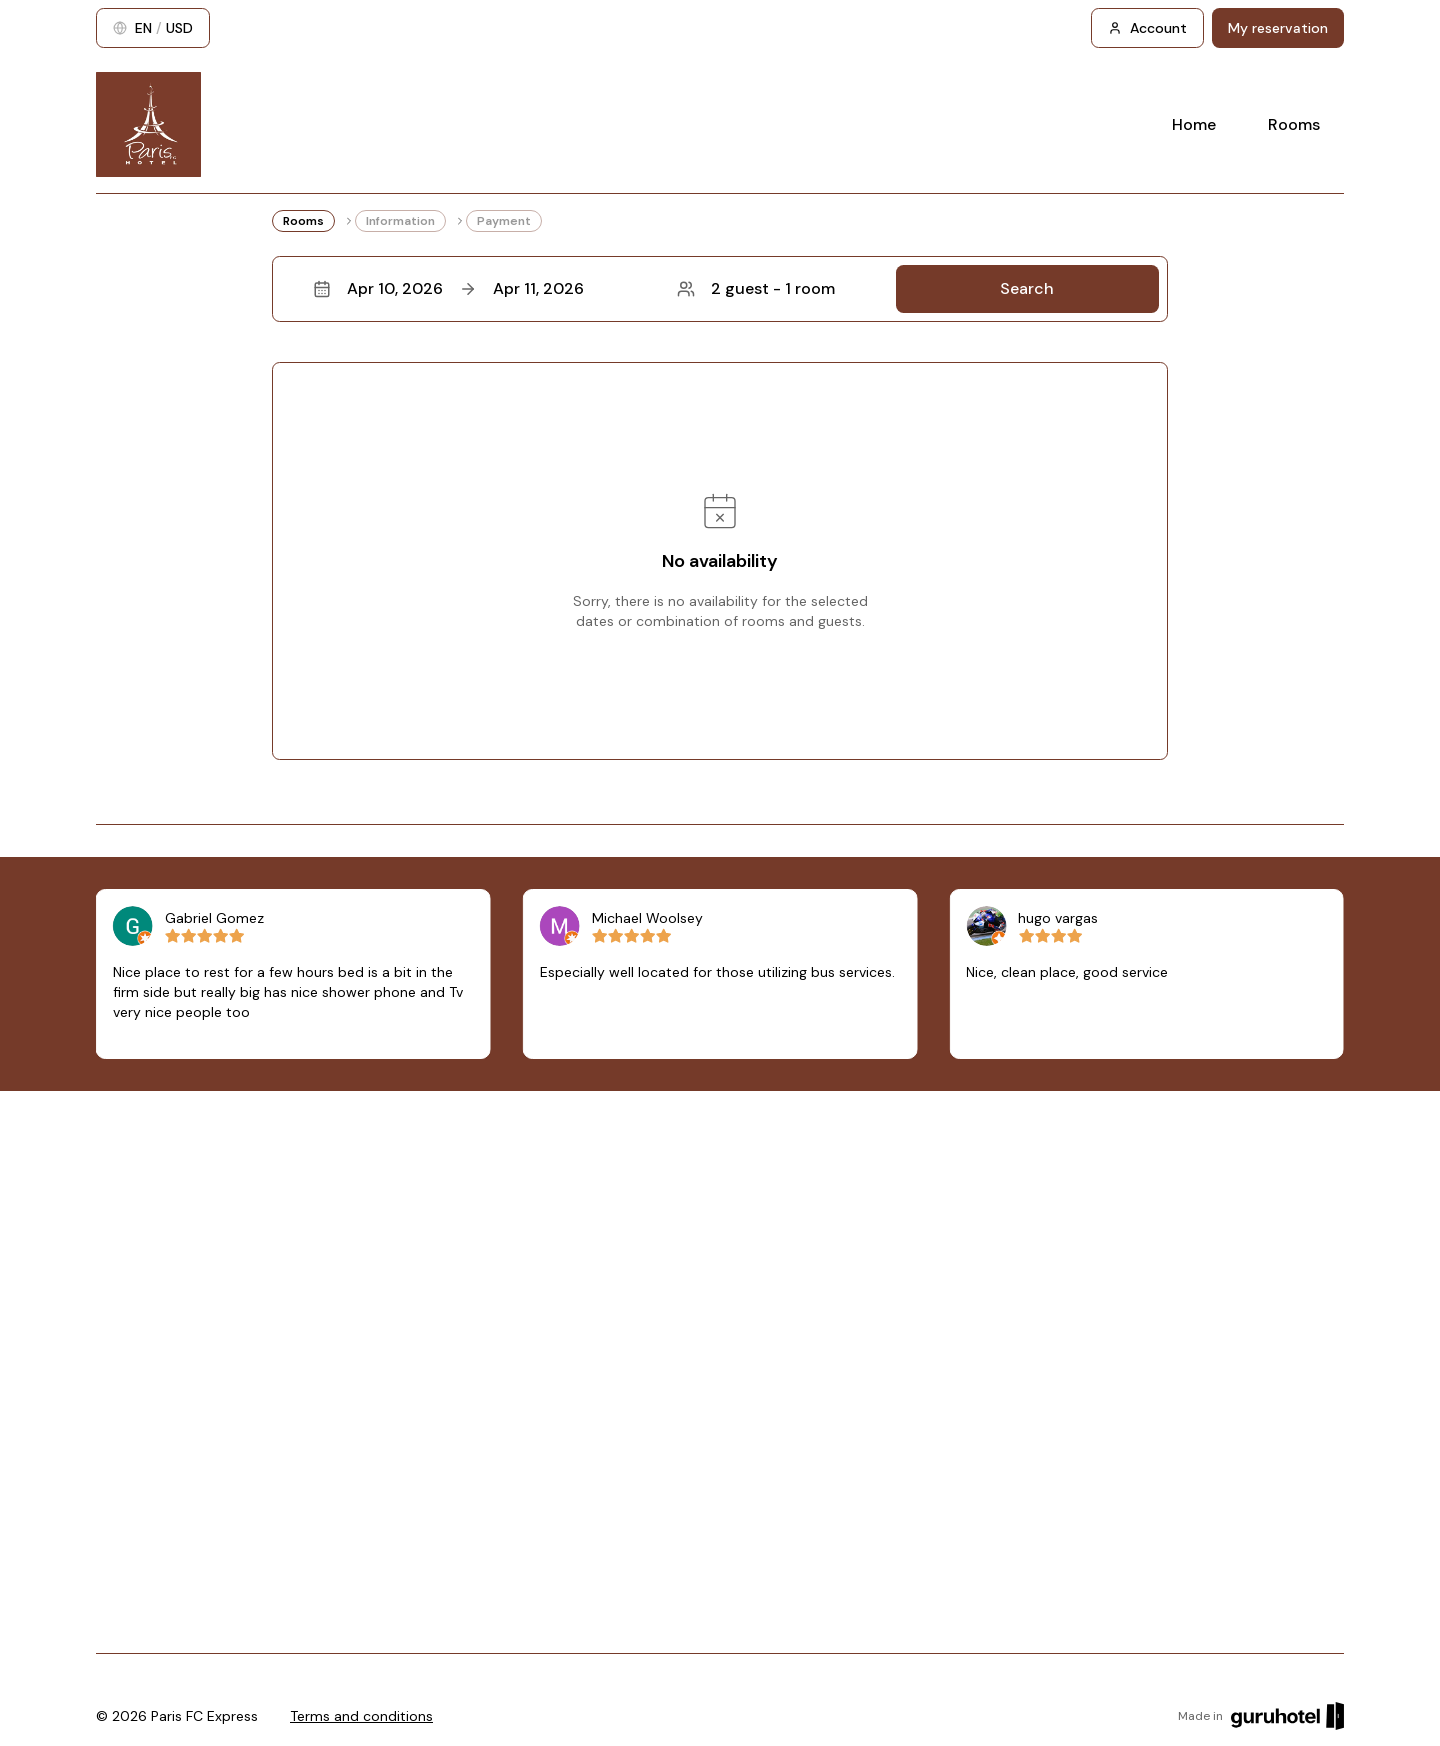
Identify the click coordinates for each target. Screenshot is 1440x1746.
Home (1194, 124)
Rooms (1294, 124)
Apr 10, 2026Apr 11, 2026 (448, 288)
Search (1027, 288)
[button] (720, 289)
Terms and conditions (361, 1716)
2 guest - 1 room (756, 288)
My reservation (1278, 28)
